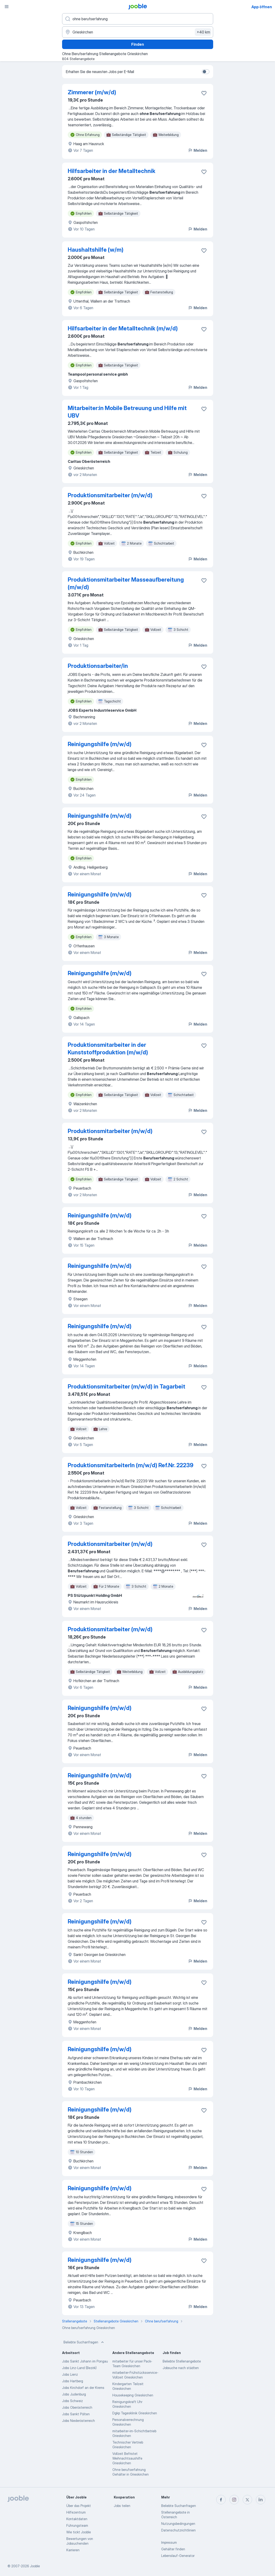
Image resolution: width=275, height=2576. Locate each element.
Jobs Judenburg (74, 2394)
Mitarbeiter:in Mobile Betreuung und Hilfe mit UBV (127, 412)
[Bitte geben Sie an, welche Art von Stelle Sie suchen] (137, 19)
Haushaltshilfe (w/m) (95, 249)
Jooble (35, 2566)
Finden (137, 44)
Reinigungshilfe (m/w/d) (99, 744)
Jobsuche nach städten (181, 2368)
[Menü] (6, 6)
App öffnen (261, 6)
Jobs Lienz (70, 2374)
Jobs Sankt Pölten (76, 2414)
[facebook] (221, 2499)
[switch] (205, 71)
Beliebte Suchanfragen (84, 2342)
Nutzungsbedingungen (178, 2524)
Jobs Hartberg (72, 2381)
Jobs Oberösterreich (77, 2407)
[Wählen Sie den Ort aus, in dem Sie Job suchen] (137, 32)
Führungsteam (77, 2525)
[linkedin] (260, 2499)
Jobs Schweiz (72, 2401)
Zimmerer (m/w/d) (92, 92)
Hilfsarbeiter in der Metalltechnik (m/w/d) (123, 328)
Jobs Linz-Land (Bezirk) (79, 2368)
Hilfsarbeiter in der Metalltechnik (111, 171)
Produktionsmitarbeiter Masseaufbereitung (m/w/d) (126, 583)
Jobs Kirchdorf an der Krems (83, 2388)
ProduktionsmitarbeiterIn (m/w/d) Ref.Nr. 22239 (130, 1465)
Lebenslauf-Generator (178, 2556)
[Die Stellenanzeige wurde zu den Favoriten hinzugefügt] (204, 93)
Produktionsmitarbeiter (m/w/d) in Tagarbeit (126, 1386)
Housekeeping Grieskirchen (132, 2395)
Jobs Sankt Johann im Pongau (85, 2361)
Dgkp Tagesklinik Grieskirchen (134, 2413)
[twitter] (247, 2499)
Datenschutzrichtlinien (178, 2530)
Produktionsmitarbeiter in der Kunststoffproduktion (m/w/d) (108, 1048)
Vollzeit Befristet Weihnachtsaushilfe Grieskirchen (127, 2458)
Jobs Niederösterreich (78, 2421)
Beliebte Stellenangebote (182, 2361)
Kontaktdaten (76, 2519)
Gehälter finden (173, 2549)
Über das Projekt (78, 2506)
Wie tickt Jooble (78, 2532)
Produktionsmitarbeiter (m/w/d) (110, 495)
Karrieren (73, 2550)
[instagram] (234, 2499)
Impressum (169, 2542)
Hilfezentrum (76, 2512)
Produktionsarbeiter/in (98, 665)
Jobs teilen (122, 2506)
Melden (197, 150)
